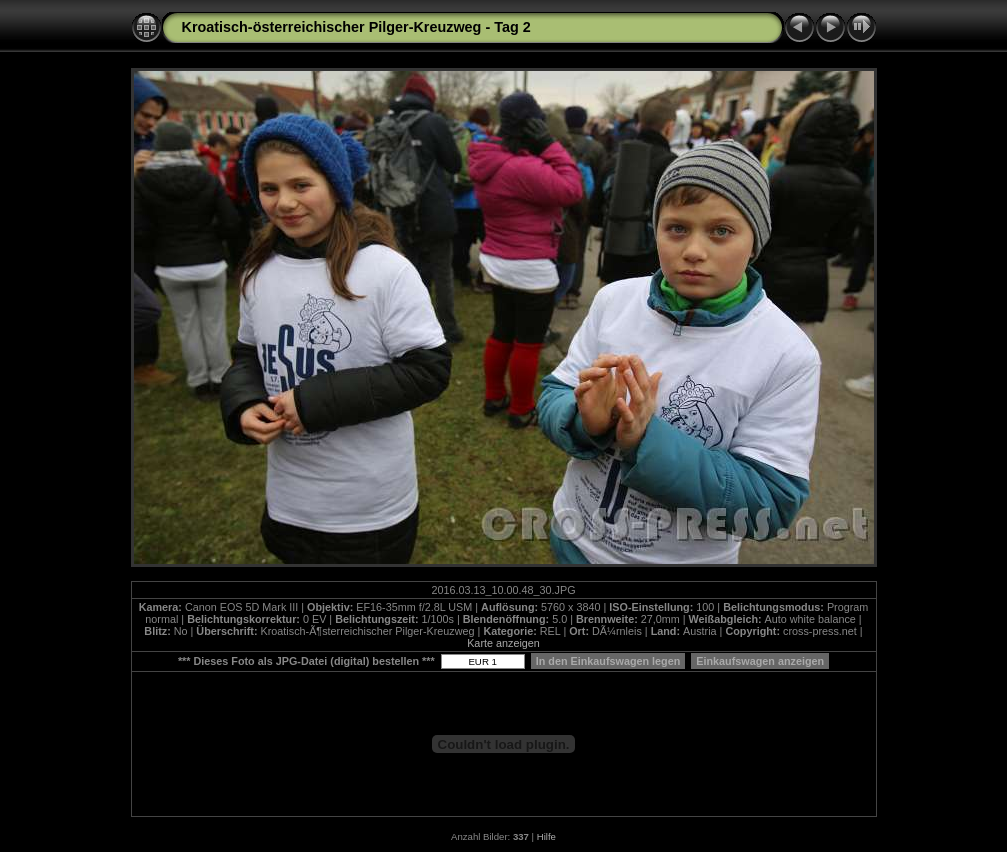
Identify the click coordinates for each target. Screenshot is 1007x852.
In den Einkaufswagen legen (608, 661)
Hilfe (546, 836)
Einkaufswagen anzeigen (760, 661)
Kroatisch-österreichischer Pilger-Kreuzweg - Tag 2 (356, 27)
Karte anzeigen (503, 643)
